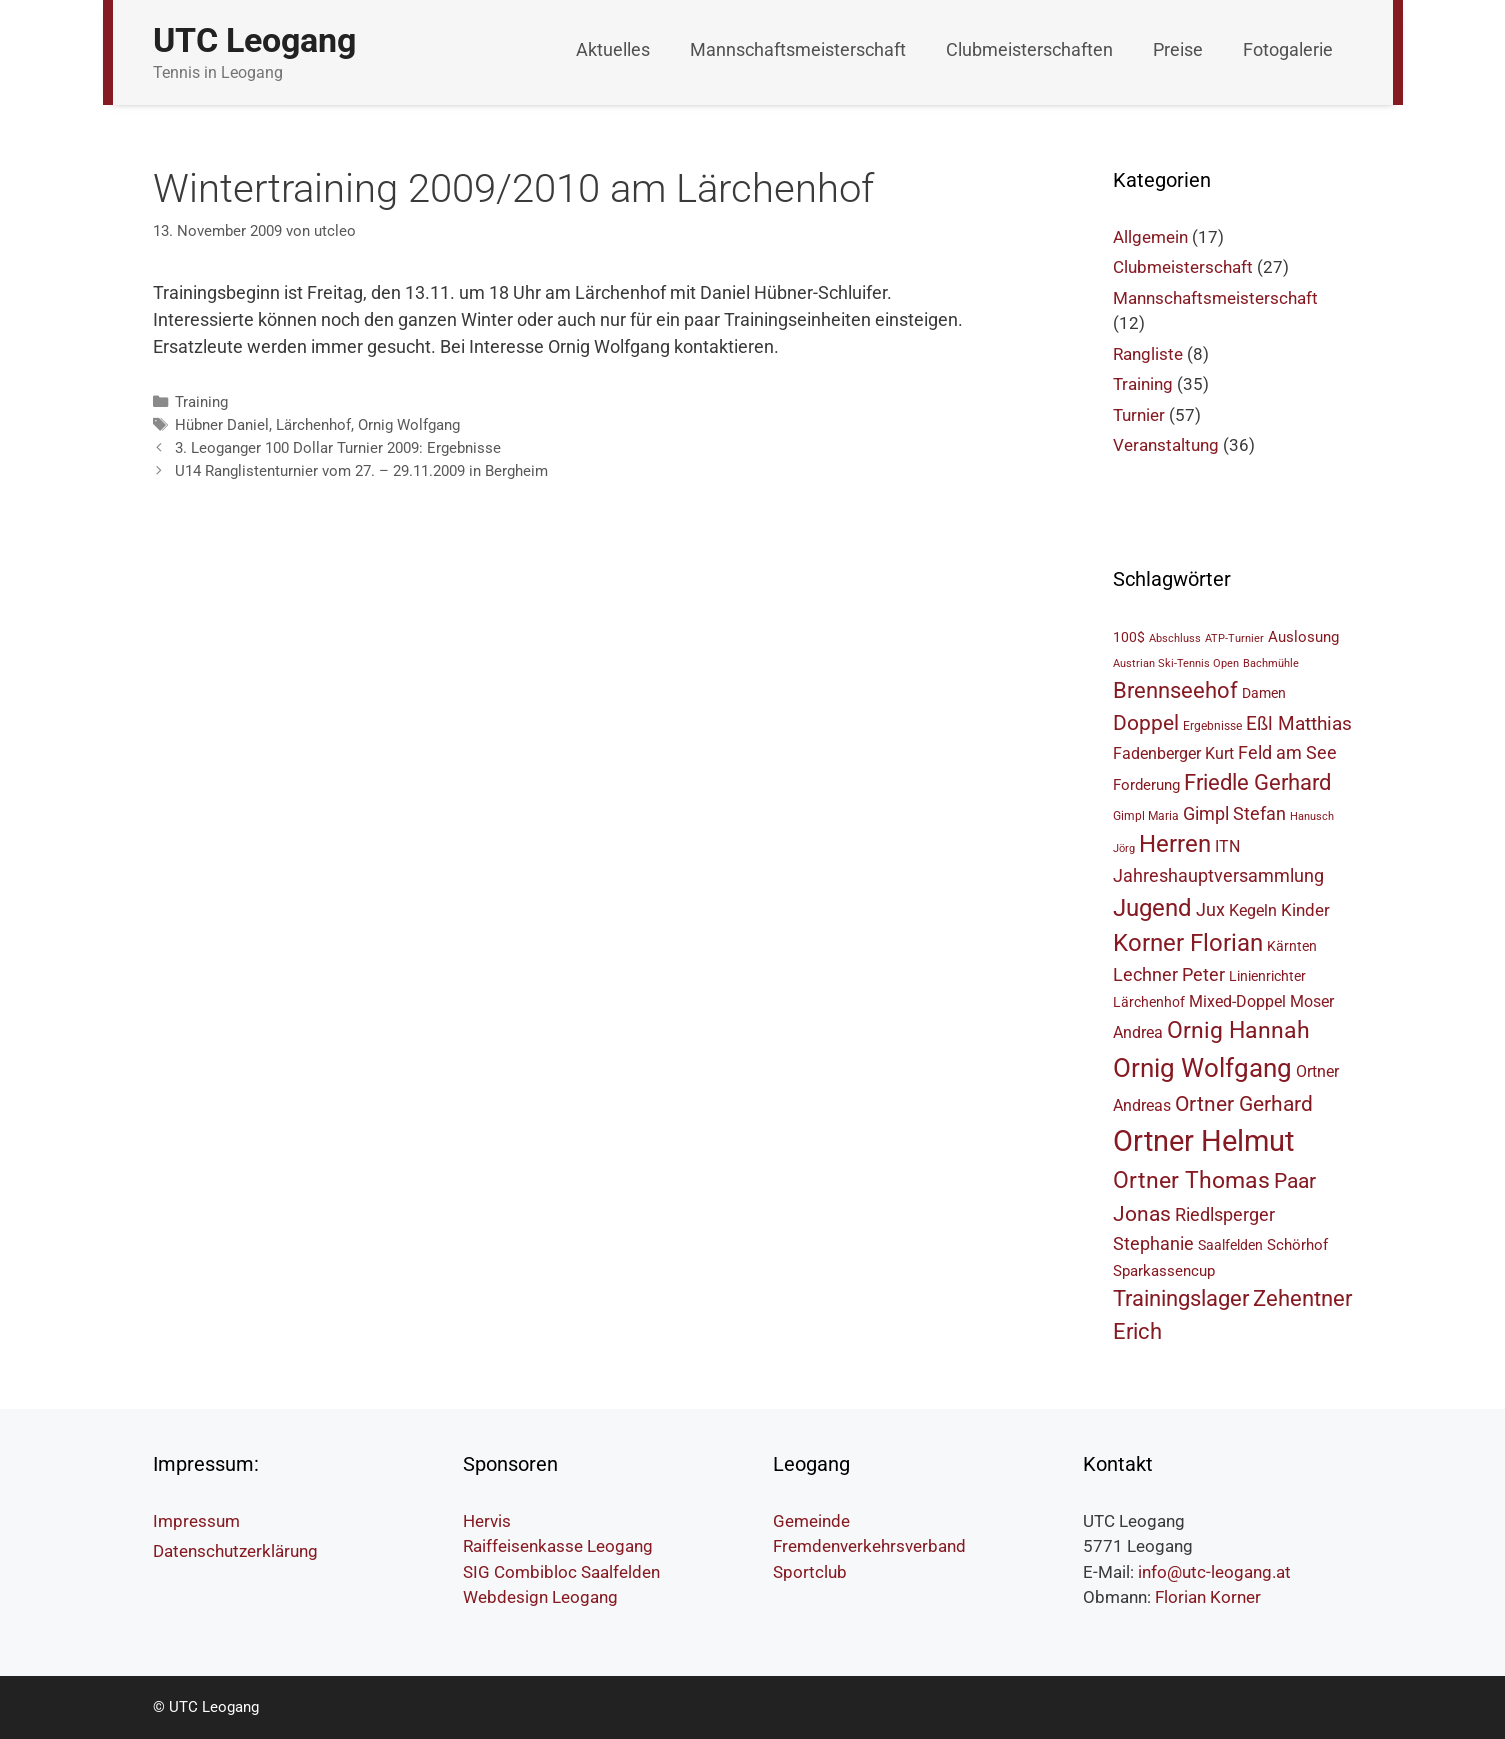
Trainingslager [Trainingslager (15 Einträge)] (1181, 1298)
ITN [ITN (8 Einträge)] (1227, 846)
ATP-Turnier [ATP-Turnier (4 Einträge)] (1234, 638)
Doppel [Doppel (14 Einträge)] (1146, 722)
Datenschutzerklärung (235, 1551)
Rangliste (1148, 354)
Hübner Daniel (222, 425)
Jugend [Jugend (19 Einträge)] (1152, 908)
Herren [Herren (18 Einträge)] (1175, 844)
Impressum (196, 1521)
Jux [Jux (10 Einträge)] (1210, 909)
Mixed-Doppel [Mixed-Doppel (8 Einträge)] (1237, 1001)
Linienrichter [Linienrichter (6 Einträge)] (1267, 976)
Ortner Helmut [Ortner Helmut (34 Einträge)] (1203, 1141)
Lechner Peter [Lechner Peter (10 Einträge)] (1169, 974)
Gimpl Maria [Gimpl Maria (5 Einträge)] (1146, 815)
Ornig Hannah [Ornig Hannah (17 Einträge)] (1238, 1030)
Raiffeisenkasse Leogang (558, 1546)
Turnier (1139, 415)
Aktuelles (613, 49)
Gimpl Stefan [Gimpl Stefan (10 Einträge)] (1234, 813)
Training (201, 402)
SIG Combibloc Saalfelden (561, 1572)
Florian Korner (1208, 1597)
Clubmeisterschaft (1183, 267)
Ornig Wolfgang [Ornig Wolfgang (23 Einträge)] (1202, 1068)
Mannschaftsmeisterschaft (798, 49)
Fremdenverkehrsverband (869, 1546)
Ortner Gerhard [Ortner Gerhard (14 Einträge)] (1244, 1103)
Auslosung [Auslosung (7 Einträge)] (1303, 637)
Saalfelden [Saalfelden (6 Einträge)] (1230, 1245)
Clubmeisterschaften (1029, 49)
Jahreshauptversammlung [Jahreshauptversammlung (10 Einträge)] (1218, 875)
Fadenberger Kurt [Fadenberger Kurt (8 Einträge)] (1173, 753)
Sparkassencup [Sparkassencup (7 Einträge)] (1164, 1271)
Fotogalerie (1288, 49)
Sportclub (810, 1572)
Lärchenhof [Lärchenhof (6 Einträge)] (1149, 1002)
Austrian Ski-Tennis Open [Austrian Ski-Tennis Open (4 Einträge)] (1176, 663)
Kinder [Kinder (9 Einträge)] (1305, 910)
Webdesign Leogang (540, 1597)
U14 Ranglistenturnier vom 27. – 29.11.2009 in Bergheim (361, 471)
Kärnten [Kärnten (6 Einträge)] (1292, 946)
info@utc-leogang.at (1214, 1572)
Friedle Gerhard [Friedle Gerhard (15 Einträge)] (1257, 782)
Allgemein (1150, 237)
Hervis (487, 1521)
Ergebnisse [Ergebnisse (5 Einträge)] (1212, 725)
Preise (1178, 49)
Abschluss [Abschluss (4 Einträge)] (1175, 638)
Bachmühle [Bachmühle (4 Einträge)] (1271, 663)
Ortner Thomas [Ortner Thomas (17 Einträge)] (1191, 1180)
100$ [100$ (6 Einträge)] (1129, 637)
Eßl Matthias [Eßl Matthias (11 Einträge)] (1299, 723)
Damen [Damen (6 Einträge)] (1264, 693)
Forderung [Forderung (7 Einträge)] (1146, 785)
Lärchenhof (313, 425)
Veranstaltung (1166, 445)
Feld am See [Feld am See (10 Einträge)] (1287, 752)
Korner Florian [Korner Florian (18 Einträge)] (1188, 943)
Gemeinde (811, 1521)
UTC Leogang (254, 40)
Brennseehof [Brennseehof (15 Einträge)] (1175, 690)
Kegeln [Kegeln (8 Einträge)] (1253, 910)
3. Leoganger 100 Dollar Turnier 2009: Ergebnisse (338, 448)
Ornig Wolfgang (409, 425)
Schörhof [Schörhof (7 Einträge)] (1297, 1245)
